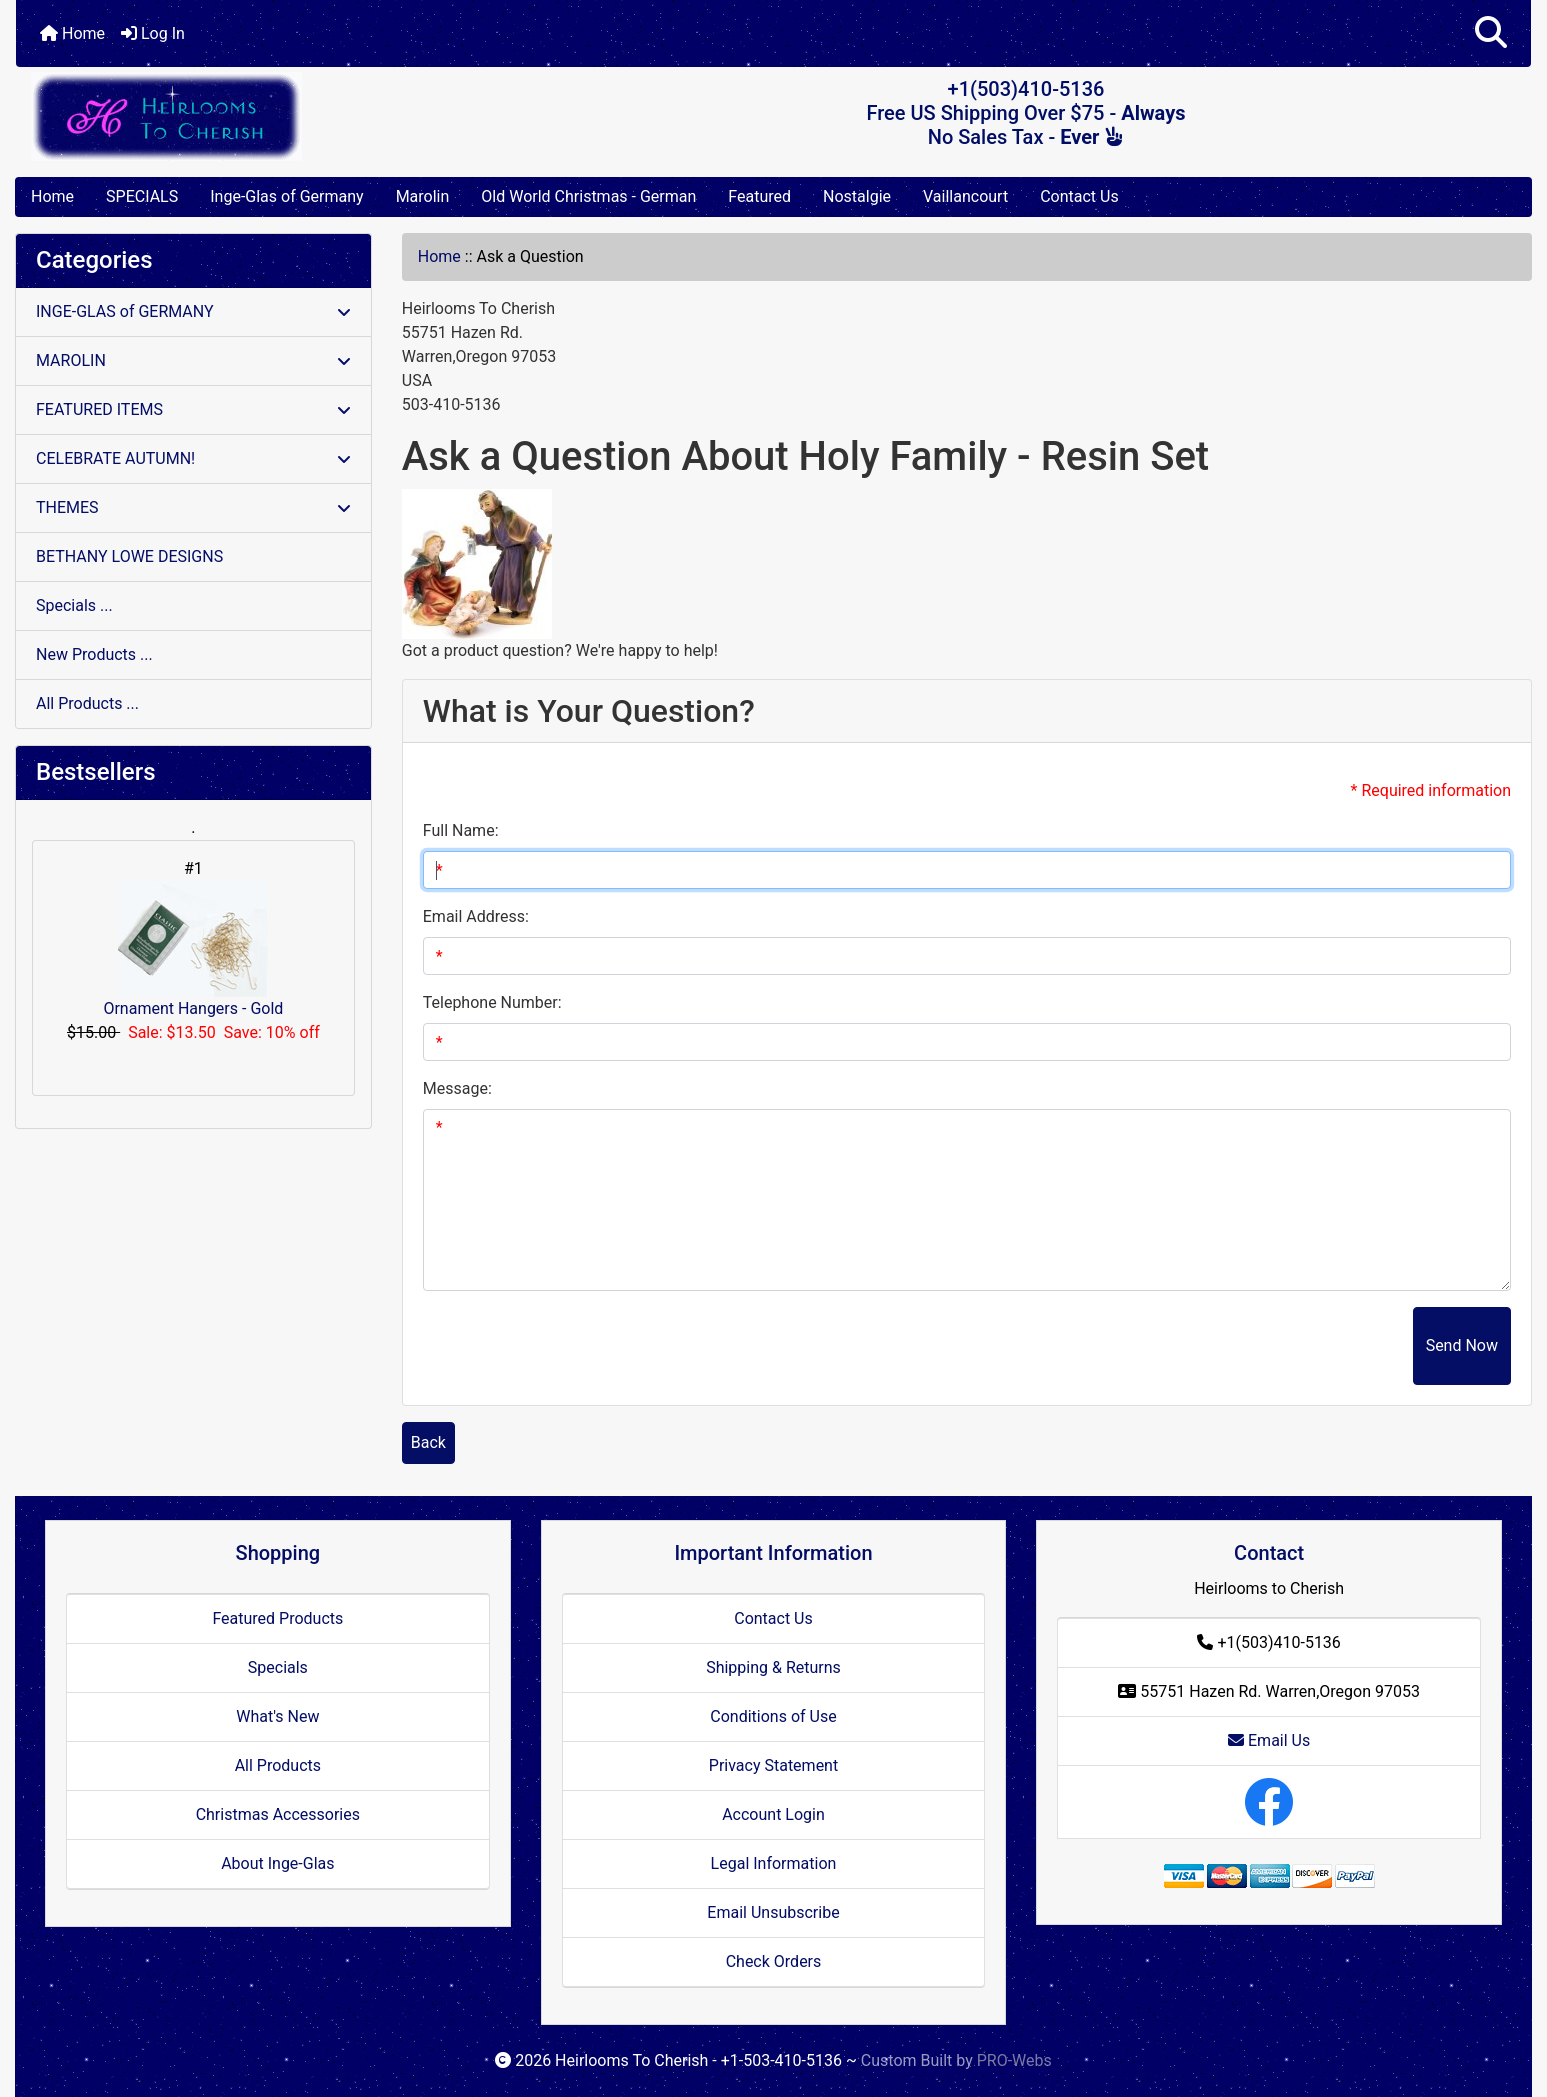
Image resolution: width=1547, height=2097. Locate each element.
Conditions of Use (773, 1716)
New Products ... (94, 654)
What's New (277, 1716)
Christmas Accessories (278, 1814)
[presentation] (1261, 1346)
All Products (278, 1765)
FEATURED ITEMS (193, 409)
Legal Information (774, 1863)
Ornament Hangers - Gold (193, 949)
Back (428, 1442)
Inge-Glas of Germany (286, 196)
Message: (457, 1088)
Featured (759, 196)
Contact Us (1079, 196)
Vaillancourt (965, 196)
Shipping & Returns (773, 1667)
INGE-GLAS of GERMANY (193, 311)
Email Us (1269, 1740)
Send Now (1462, 1345)
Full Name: (461, 830)
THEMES (193, 507)
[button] (1491, 33)
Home (72, 33)
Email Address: (476, 916)
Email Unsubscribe (773, 1912)
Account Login (773, 1814)
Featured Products (277, 1618)
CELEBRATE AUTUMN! (193, 458)
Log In (153, 33)
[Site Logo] (268, 116)
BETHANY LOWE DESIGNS (129, 556)
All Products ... (87, 703)
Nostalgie (857, 196)
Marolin (423, 196)
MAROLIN (193, 360)
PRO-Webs (1014, 2060)
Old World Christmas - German (588, 196)
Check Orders (774, 1961)
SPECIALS (142, 196)
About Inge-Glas (277, 1863)
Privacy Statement (773, 1765)
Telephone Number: (492, 1002)
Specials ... (74, 605)
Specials (278, 1667)
